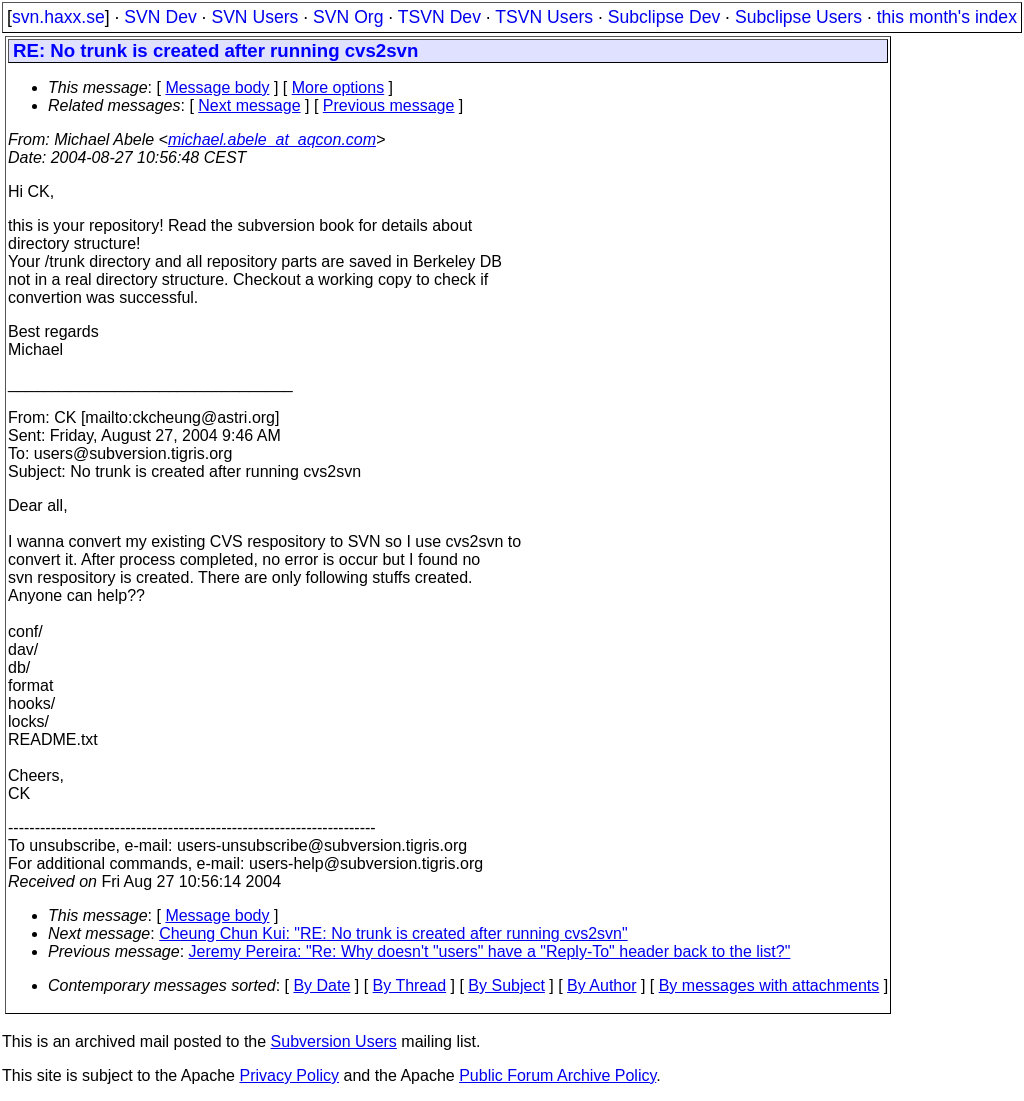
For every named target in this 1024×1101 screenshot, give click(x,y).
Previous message (389, 105)
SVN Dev (160, 17)
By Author (601, 985)
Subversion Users (334, 1041)
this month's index (947, 17)
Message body (217, 87)
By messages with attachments (769, 985)
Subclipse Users (798, 17)
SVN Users (254, 17)
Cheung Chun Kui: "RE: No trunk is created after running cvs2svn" (393, 933)
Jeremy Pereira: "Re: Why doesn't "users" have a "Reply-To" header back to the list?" (490, 951)
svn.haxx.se (58, 17)
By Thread (410, 985)
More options (338, 87)
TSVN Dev (439, 17)
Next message (249, 105)
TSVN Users (544, 17)
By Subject (506, 985)
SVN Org (348, 17)
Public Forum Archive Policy (557, 1075)
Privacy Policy (289, 1075)
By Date (321, 985)
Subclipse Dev (664, 17)
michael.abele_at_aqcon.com (272, 139)
